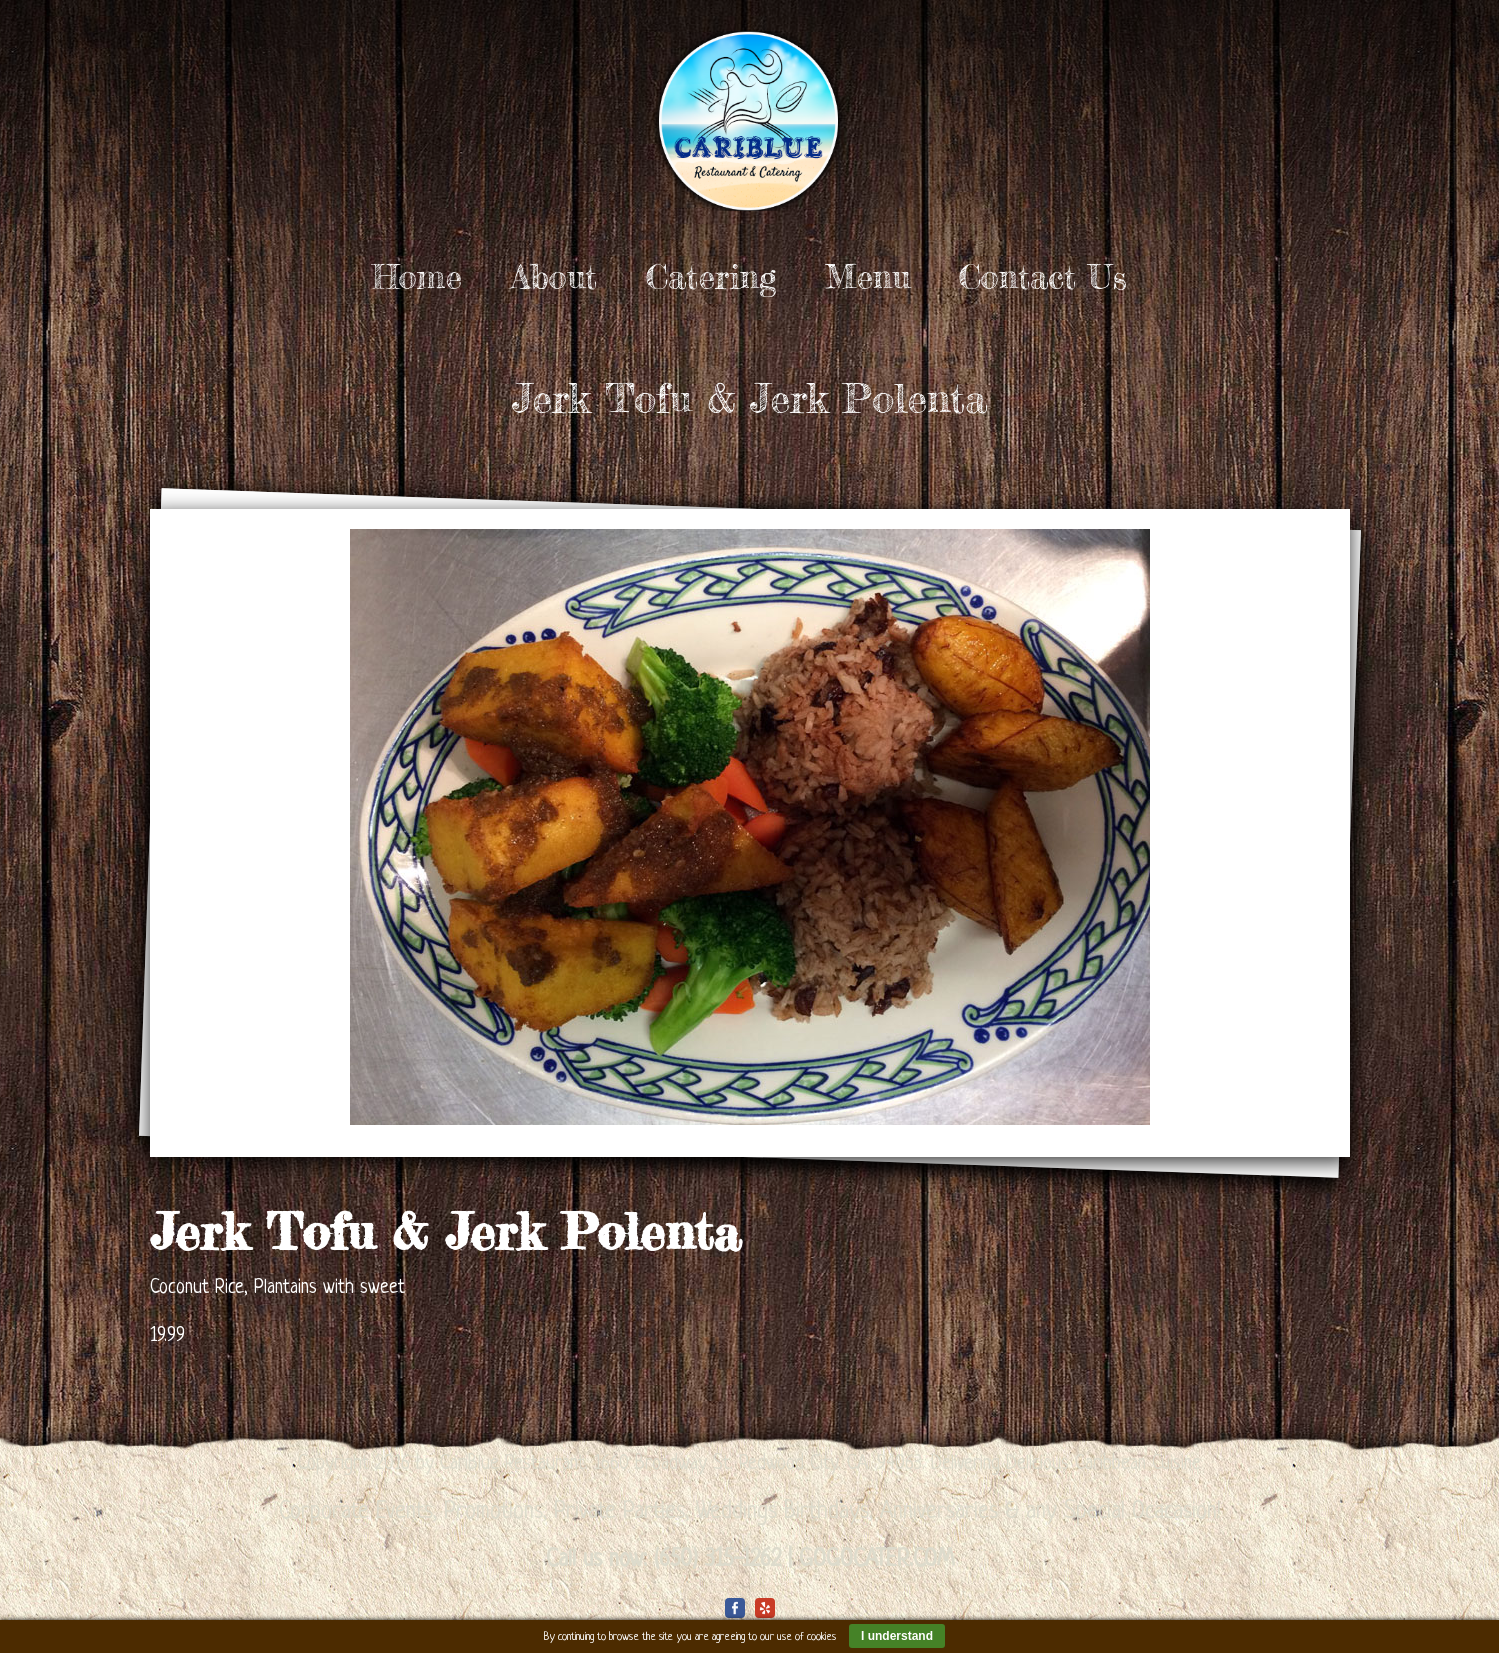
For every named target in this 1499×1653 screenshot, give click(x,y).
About (554, 277)
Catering (711, 277)
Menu (867, 277)
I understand (897, 1636)
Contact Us (1043, 277)
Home (417, 277)
